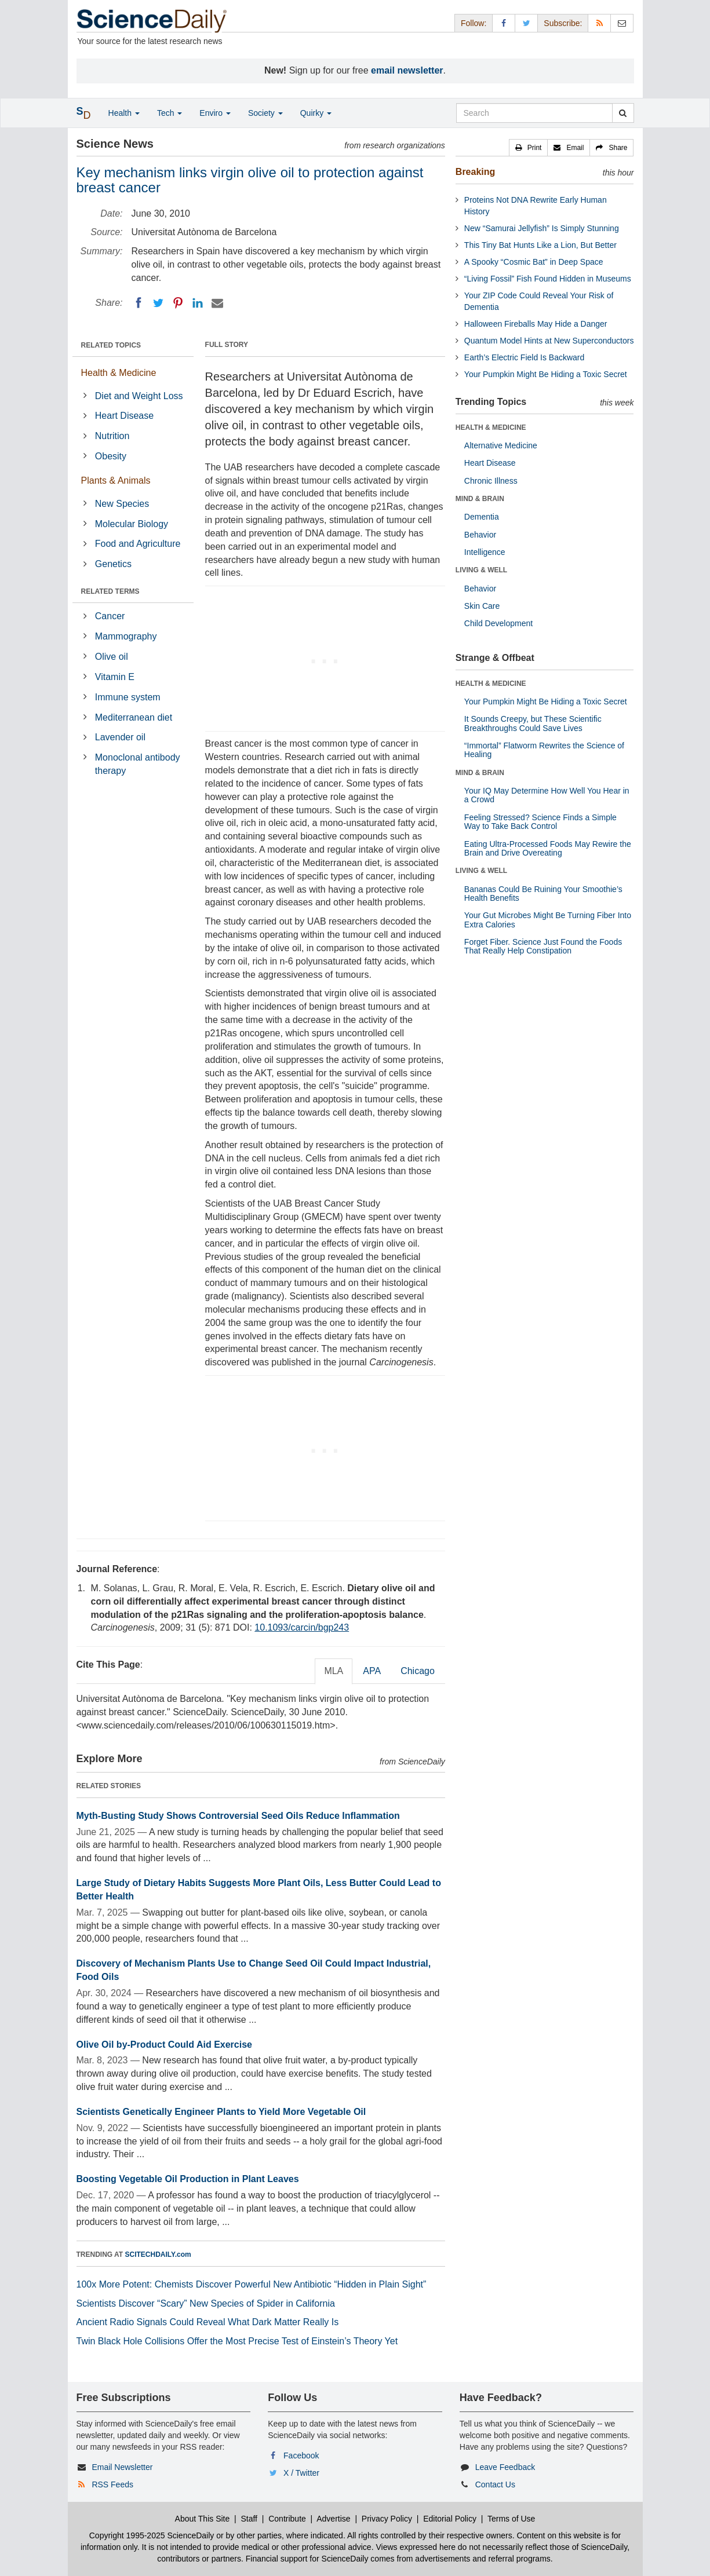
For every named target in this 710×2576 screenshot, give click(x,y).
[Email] (217, 303)
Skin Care (482, 606)
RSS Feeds (112, 2484)
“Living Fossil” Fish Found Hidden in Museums (547, 278)
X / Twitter (301, 2473)
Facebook (301, 2455)
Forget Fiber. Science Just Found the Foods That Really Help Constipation (543, 946)
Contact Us (495, 2484)
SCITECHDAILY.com (158, 2254)
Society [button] (265, 113)
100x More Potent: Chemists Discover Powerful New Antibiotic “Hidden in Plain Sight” (252, 2284)
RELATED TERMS (110, 591)
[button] (528, 147)
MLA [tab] (333, 1671)
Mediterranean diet (133, 717)
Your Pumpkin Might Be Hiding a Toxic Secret (545, 374)
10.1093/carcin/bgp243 (301, 1627)
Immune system (128, 697)
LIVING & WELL (481, 570)
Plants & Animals (116, 480)
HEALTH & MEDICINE (491, 427)
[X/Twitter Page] (526, 23)
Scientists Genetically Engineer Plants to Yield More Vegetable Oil (221, 2112)
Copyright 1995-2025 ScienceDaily (151, 2535)
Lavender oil (120, 737)
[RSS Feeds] (599, 23)
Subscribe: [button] (563, 23)
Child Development (498, 623)
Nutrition (112, 436)
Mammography (126, 636)
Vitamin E (114, 677)
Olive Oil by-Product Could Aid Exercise (164, 2044)
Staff (249, 2518)
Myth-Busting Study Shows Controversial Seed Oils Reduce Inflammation (238, 1816)
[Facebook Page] (503, 23)
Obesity (110, 456)
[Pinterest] (178, 303)
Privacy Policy (387, 2518)
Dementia (481, 516)
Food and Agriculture (138, 544)
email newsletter (407, 70)
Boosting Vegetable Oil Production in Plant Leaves (188, 2179)
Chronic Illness (491, 480)
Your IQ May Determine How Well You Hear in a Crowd (546, 795)
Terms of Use (511, 2518)
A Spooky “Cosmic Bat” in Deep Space (533, 261)
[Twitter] (158, 303)
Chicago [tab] (417, 1671)
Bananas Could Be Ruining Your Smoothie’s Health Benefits (543, 893)
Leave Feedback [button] (505, 2467)
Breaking (475, 172)
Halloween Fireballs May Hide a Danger (535, 323)
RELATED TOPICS (111, 345)
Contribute (287, 2518)
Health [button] (124, 113)
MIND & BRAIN (480, 499)
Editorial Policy (449, 2518)
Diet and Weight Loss (139, 396)
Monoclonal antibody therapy (137, 764)
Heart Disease (124, 416)
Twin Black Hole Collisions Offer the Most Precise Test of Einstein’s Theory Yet (237, 2341)
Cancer (110, 616)
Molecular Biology (131, 524)
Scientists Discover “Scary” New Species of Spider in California (206, 2303)
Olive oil (111, 657)
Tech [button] (169, 113)
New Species (122, 504)
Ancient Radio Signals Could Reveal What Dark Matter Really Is (208, 2322)
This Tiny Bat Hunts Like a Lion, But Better (540, 245)
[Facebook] (138, 303)
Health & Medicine (118, 373)
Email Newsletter (122, 2467)
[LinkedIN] (198, 303)
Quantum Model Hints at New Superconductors (549, 340)
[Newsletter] (621, 23)
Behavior (480, 534)
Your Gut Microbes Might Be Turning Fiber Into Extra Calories (547, 920)
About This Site (202, 2518)
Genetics (113, 564)
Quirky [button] (316, 113)
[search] (622, 113)
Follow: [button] (473, 23)
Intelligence (484, 552)
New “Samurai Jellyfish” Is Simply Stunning (541, 228)
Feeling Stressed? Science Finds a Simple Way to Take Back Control (540, 822)
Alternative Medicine (500, 445)
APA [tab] (372, 1671)
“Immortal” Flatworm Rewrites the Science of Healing (544, 750)
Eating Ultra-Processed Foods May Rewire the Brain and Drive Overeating (547, 848)
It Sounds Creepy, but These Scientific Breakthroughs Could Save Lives (533, 723)
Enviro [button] (215, 113)
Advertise (333, 2518)
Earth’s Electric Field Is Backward (524, 357)
